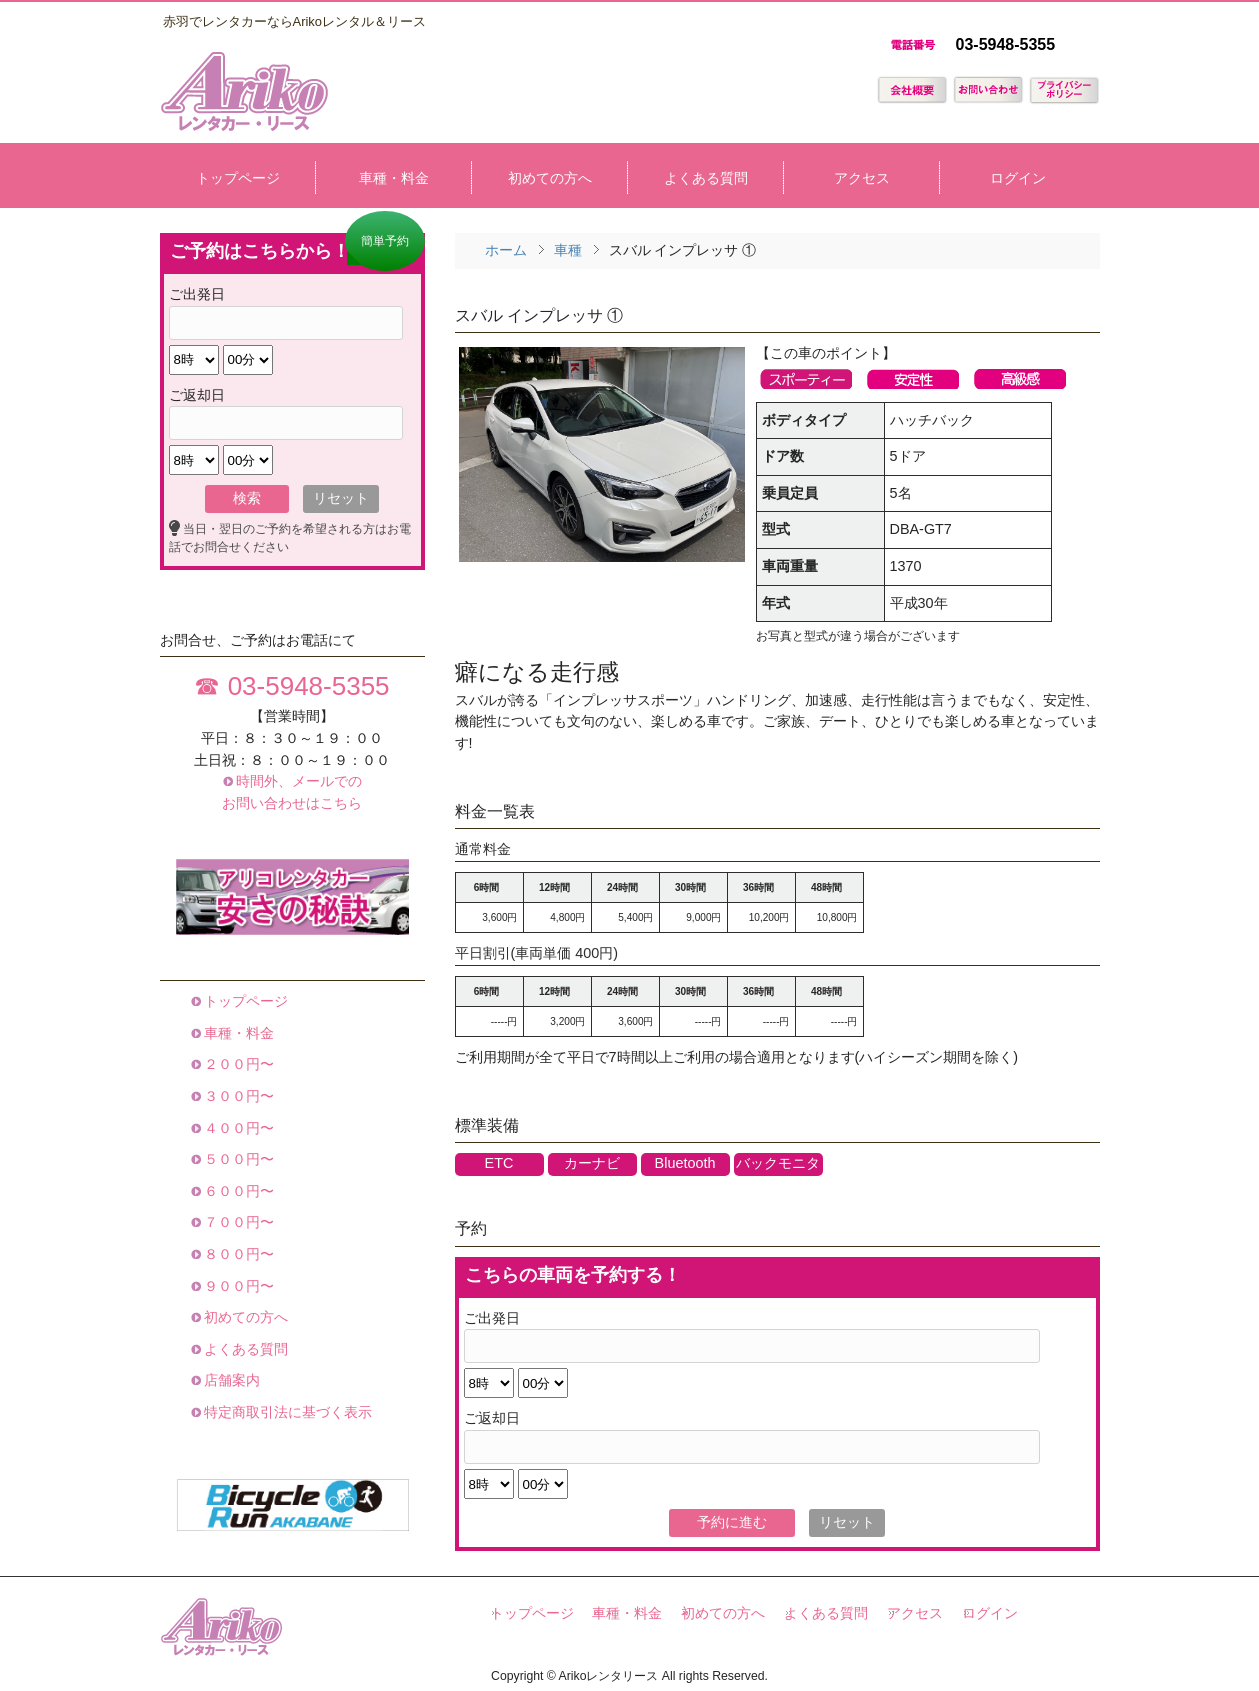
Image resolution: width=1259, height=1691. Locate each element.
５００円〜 (238, 1159)
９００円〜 (238, 1286)
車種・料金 (238, 1033)
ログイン (990, 1613)
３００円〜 (238, 1096)
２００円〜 (238, 1064)
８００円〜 (238, 1254)
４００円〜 (238, 1128)
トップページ (245, 1001)
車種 (568, 250)
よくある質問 (245, 1349)
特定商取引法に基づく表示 (287, 1412)
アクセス (915, 1613)
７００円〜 (238, 1222)
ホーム (506, 250)
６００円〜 (238, 1191)
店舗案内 (231, 1380)
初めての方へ (245, 1317)
